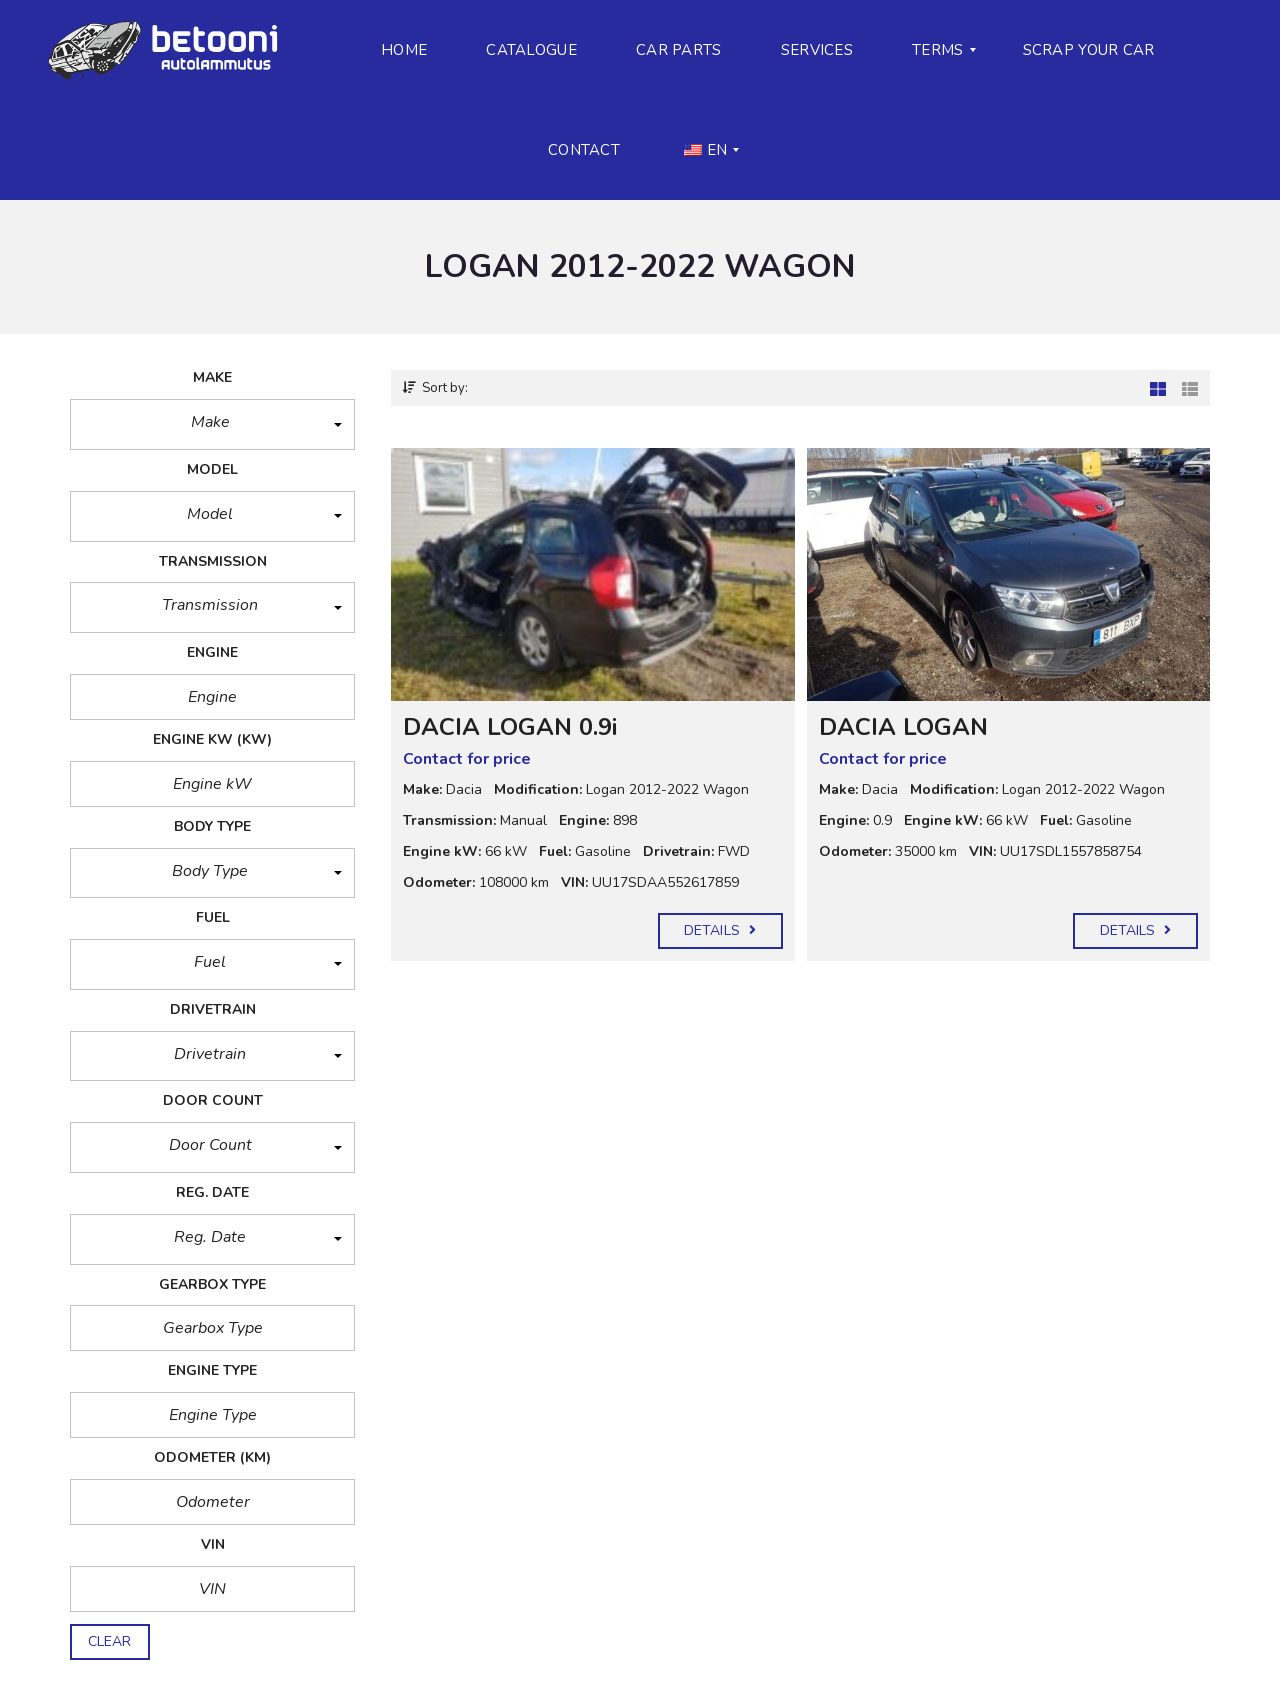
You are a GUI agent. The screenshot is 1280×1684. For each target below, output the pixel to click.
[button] (212, 424)
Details (720, 930)
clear (110, 1641)
